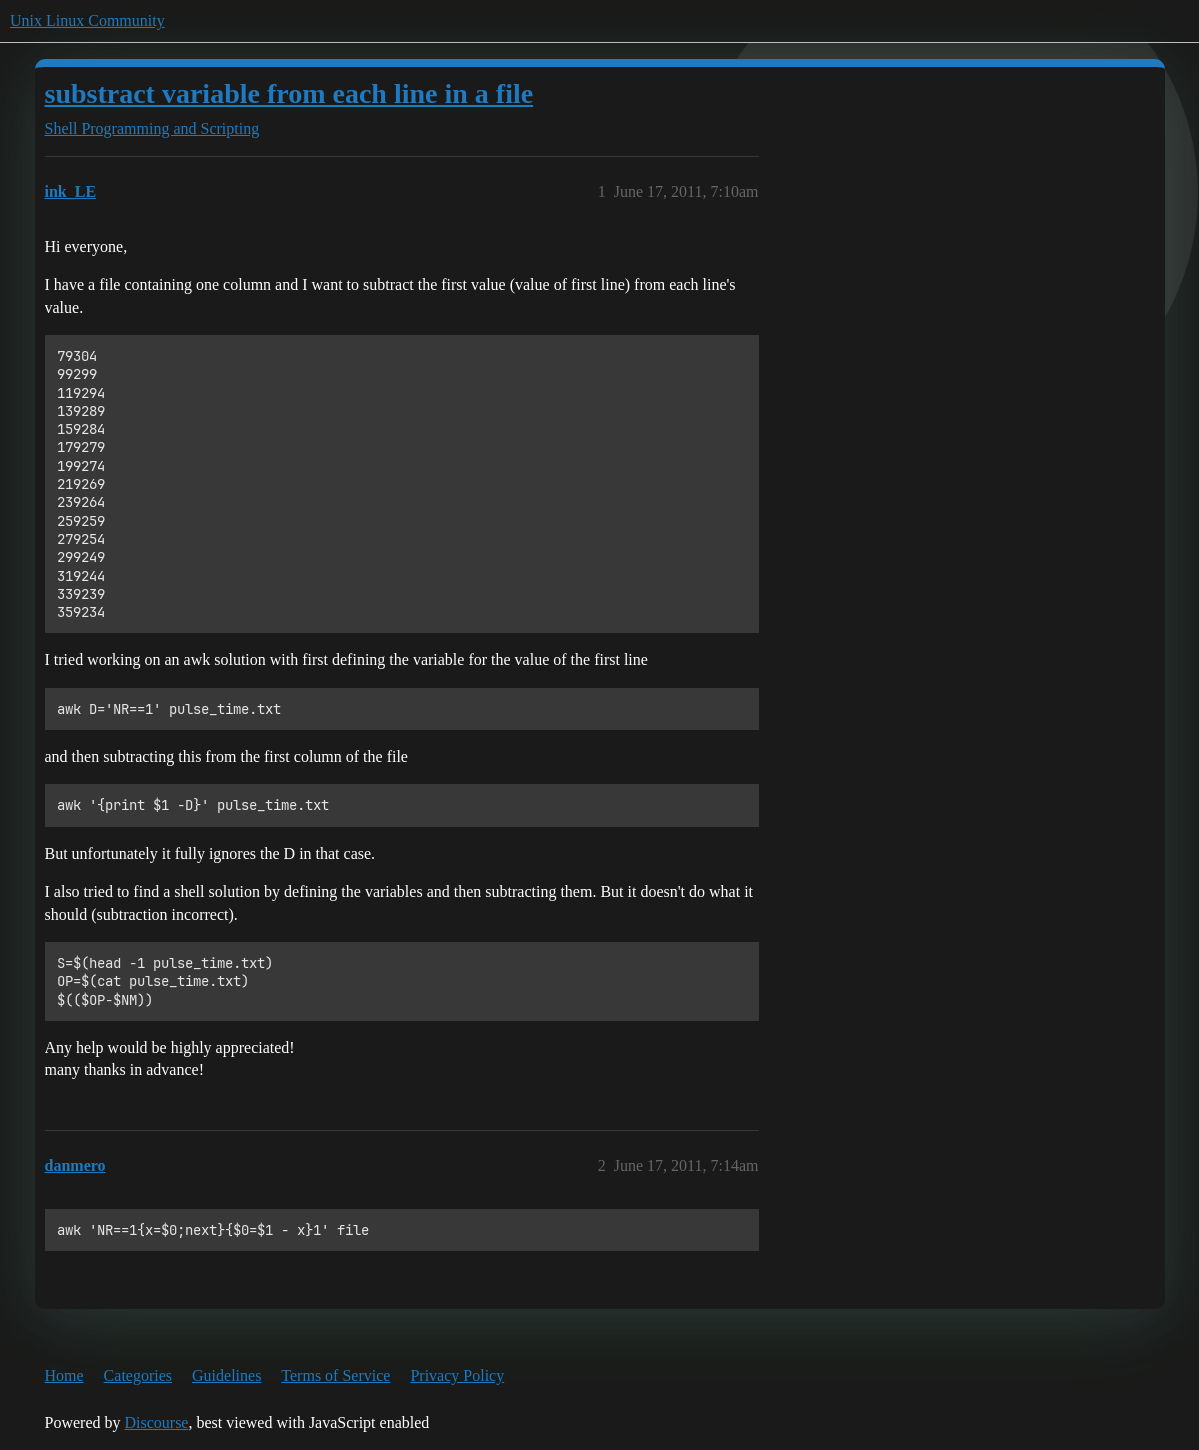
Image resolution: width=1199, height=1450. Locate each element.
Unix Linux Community (87, 20)
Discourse (156, 1422)
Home (64, 1375)
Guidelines (226, 1375)
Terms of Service (335, 1375)
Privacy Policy (457, 1375)
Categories (138, 1375)
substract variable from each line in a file (289, 93)
